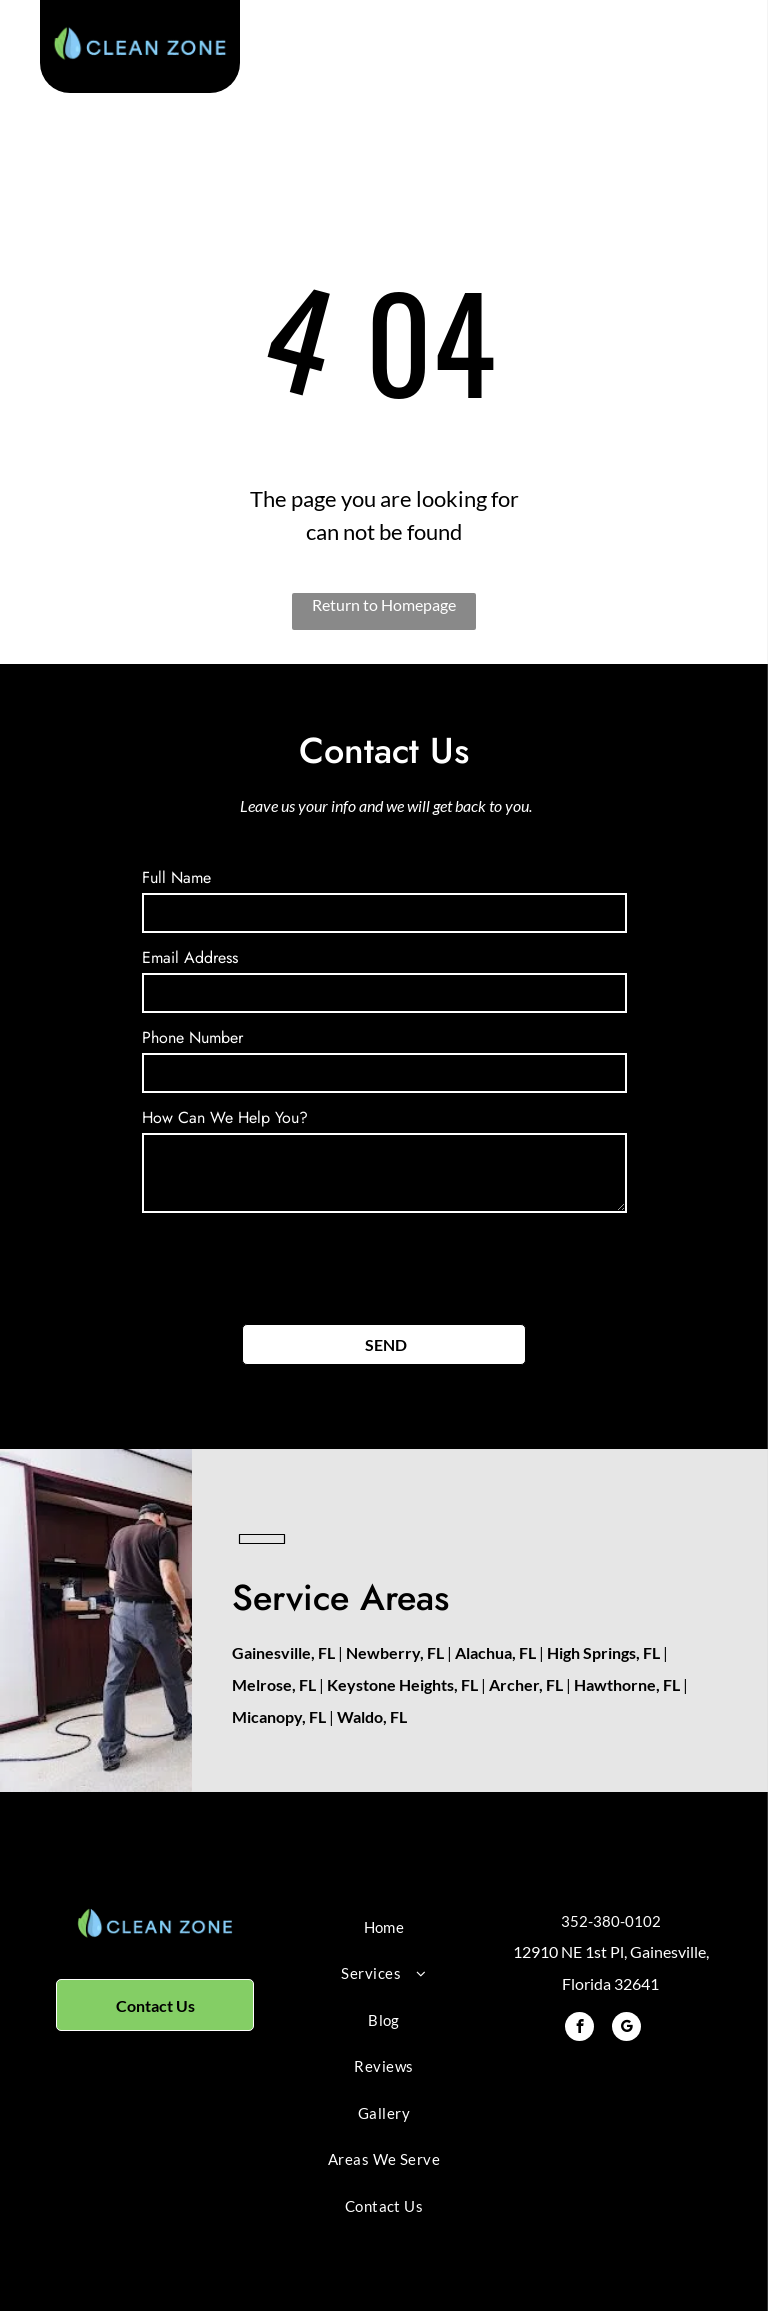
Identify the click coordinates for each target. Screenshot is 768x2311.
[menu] (724, 54)
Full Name (176, 877)
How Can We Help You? (225, 1117)
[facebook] (579, 2029)
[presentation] (294, 1265)
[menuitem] (383, 1927)
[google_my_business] (626, 2029)
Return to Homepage (384, 604)
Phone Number (192, 1037)
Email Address (190, 957)
